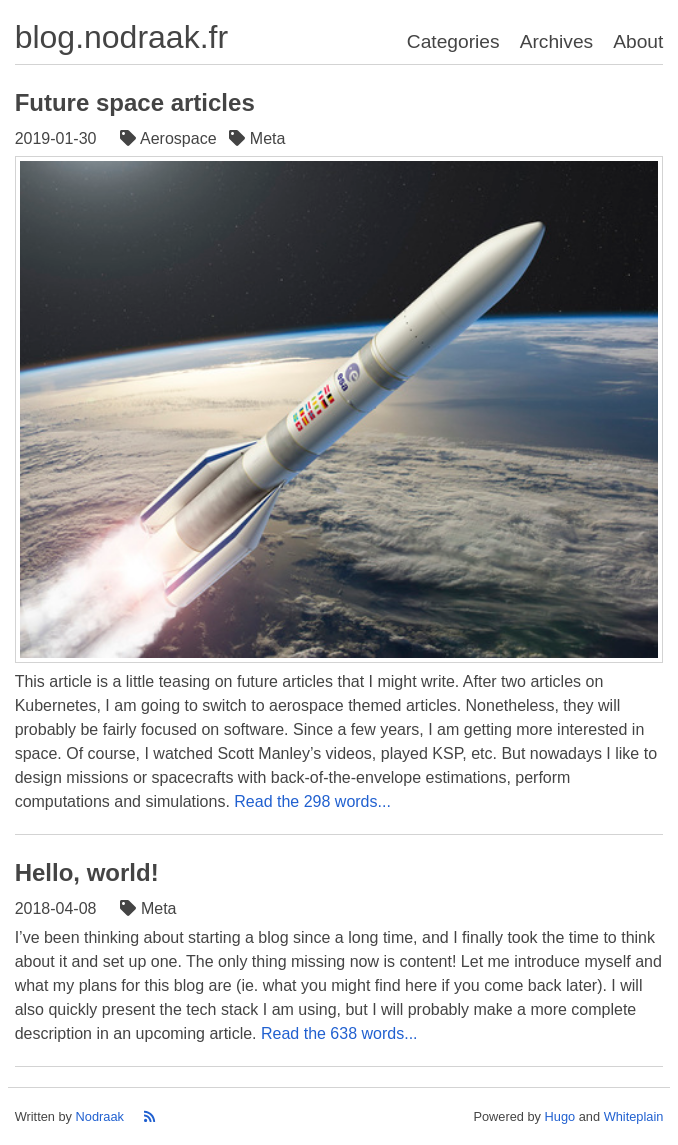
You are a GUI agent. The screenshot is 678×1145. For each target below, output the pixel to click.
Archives (557, 41)
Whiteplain (634, 1116)
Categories (453, 41)
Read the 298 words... (312, 801)
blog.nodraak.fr (121, 37)
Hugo (560, 1116)
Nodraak (100, 1116)
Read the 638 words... (339, 1033)
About (638, 41)
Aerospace (170, 138)
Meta (259, 138)
